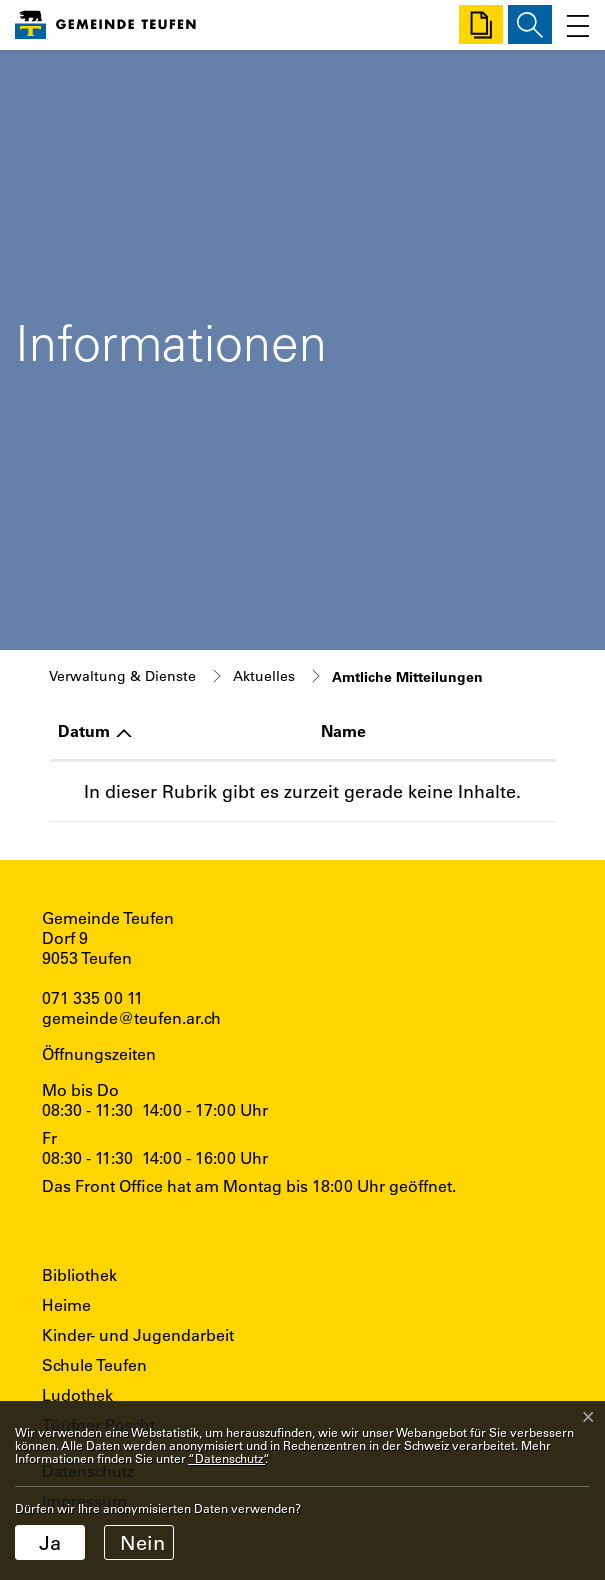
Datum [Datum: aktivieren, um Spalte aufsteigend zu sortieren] (84, 730)
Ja (50, 1542)
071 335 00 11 (92, 997)
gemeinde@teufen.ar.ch (131, 1017)
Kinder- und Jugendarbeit (138, 1334)
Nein (142, 1542)
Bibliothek (79, 1274)
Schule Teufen (94, 1364)
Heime (66, 1304)
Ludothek (77, 1394)
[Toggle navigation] (573, 24)
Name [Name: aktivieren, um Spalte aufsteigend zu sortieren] (343, 730)
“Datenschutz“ (226, 1458)
